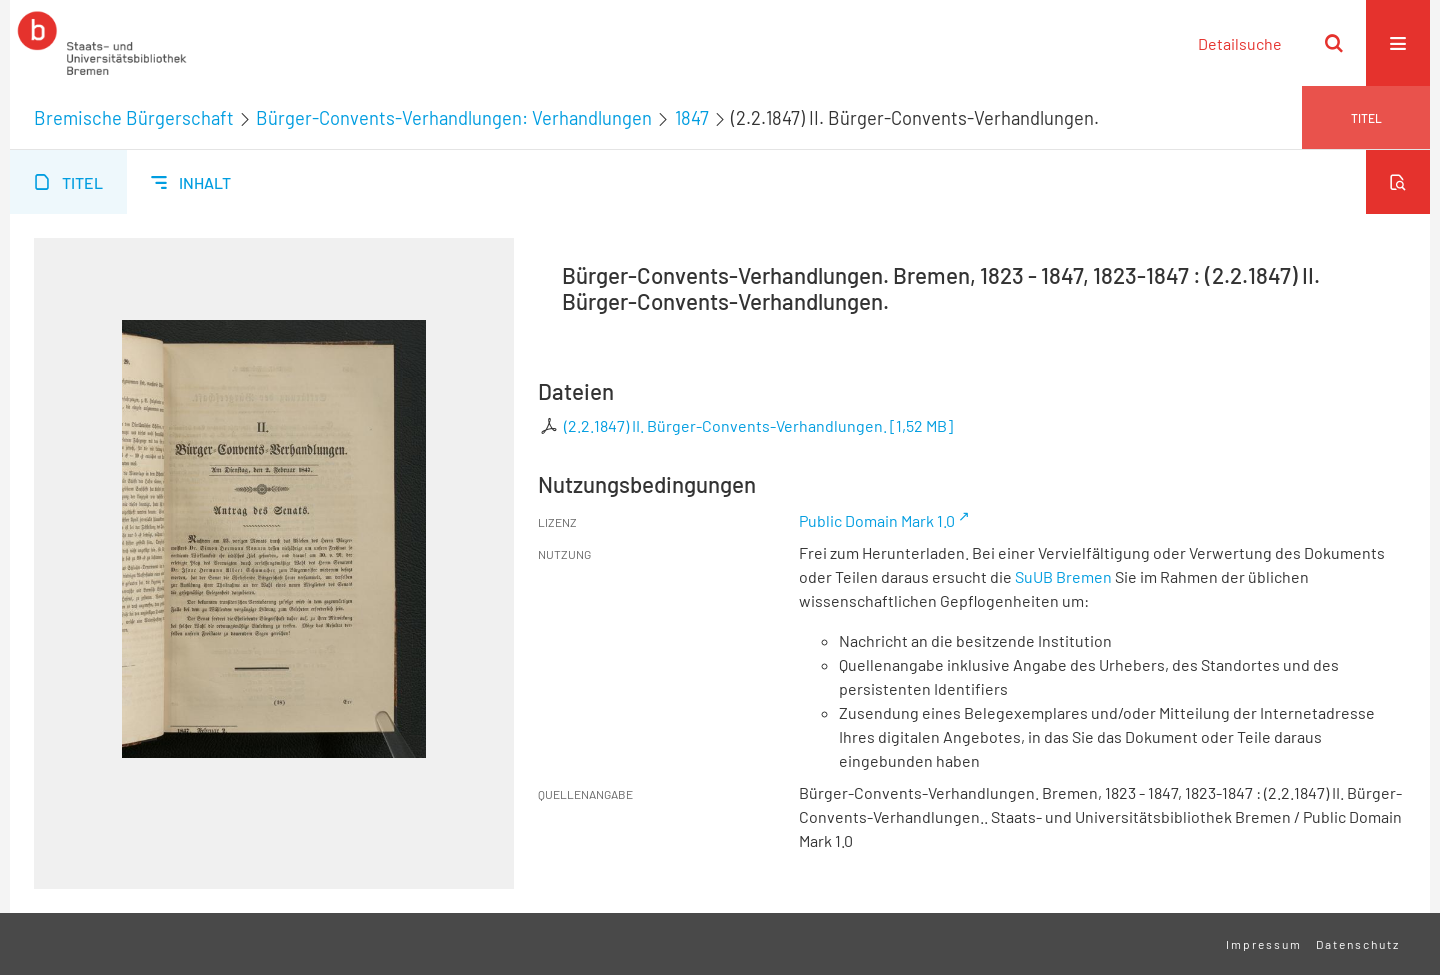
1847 (692, 118)
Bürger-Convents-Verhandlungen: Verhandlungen (454, 118)
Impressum (1264, 944)
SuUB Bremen (1063, 576)
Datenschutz (1358, 944)
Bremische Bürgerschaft (134, 118)
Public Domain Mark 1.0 (877, 520)
